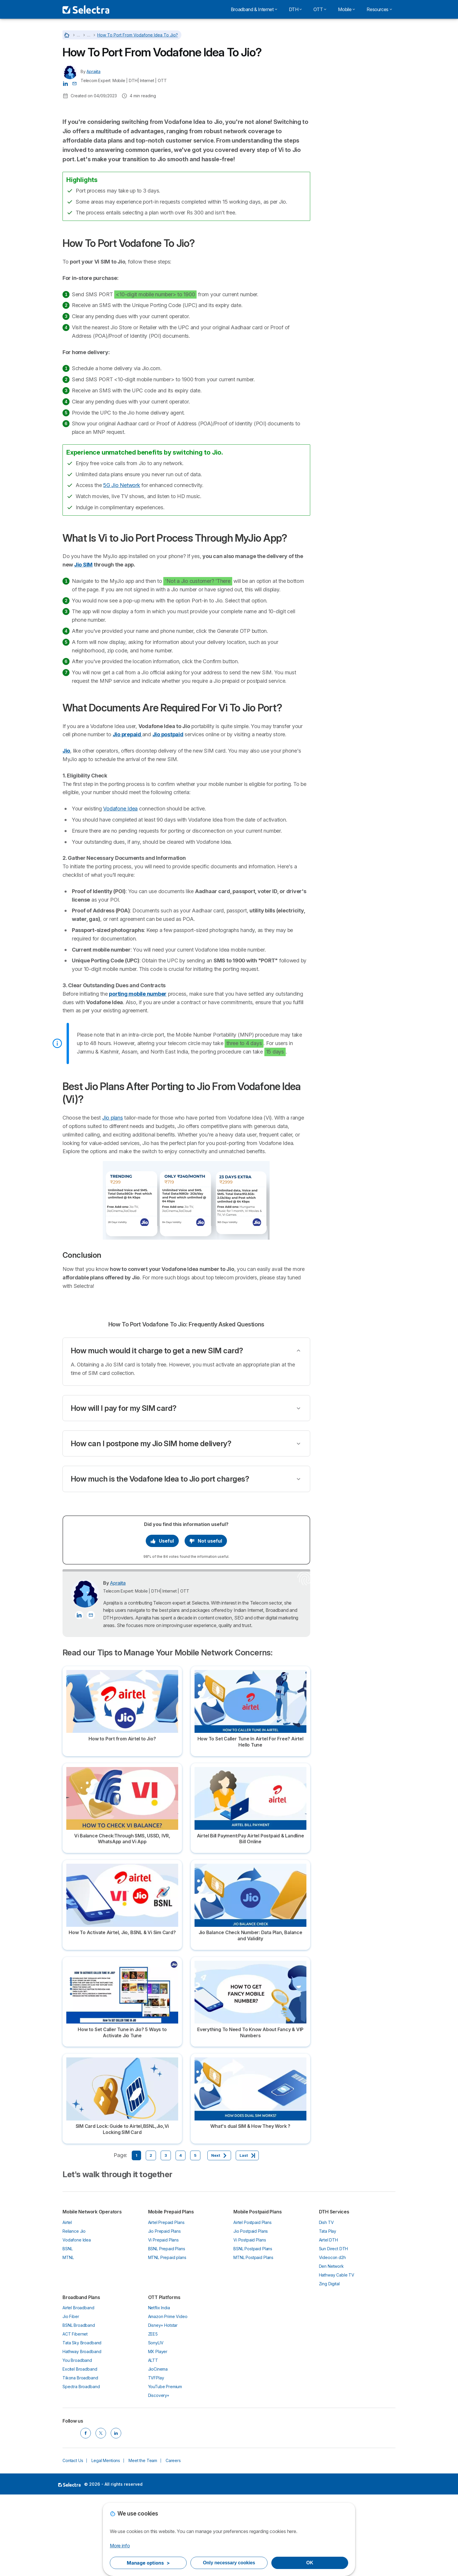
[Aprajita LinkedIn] (65, 83)
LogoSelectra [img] (69, 2565)
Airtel (67, 2303)
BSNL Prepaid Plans (166, 2329)
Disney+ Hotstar (163, 2406)
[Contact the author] (74, 83)
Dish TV (326, 2303)
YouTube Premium (165, 2467)
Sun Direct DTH (333, 2329)
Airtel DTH (328, 2320)
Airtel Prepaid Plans (166, 2303)
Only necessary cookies (229, 2562)
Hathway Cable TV (337, 2355)
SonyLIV (156, 2423)
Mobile (346, 9)
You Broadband (77, 2441)
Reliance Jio (74, 2312)
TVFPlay (156, 2459)
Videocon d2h (332, 2338)
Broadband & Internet (254, 9)
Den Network (331, 2347)
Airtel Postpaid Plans (252, 2303)
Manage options (148, 2562)
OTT (319, 9)
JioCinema (158, 2450)
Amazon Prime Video (168, 2397)
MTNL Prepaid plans (167, 2338)
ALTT (153, 2441)
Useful (162, 1622)
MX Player (158, 2432)
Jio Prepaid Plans (164, 2312)
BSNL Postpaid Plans (252, 2329)
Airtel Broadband (78, 2388)
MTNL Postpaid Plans (253, 2338)
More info (120, 2546)
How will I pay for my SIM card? (123, 1489)
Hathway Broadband (82, 2432)
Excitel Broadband (80, 2450)
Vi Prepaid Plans (163, 2320)
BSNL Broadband (79, 2406)
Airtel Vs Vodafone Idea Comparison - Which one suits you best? (357, 80)
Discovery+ (158, 2476)
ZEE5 (153, 2415)
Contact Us (73, 2541)
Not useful (206, 1622)
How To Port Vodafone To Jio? (354, 180)
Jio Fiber (71, 2397)
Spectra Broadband (81, 2467)
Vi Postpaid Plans (249, 2320)
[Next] (219, 2236)
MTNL (68, 2338)
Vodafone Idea (120, 889)
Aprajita (93, 71)
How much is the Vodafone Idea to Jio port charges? (160, 1560)
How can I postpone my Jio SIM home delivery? (151, 1524)
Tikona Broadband (80, 2459)
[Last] (247, 2236)
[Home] (67, 34)
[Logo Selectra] (86, 9)
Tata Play (327, 2312)
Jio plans (112, 1199)
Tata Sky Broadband (82, 2423)
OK (309, 2562)
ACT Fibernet (75, 2415)
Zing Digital (329, 2364)
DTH (295, 9)
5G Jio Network (121, 566)
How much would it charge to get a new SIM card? (157, 1431)
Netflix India (159, 2388)
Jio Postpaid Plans (250, 2312)
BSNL (67, 2329)
